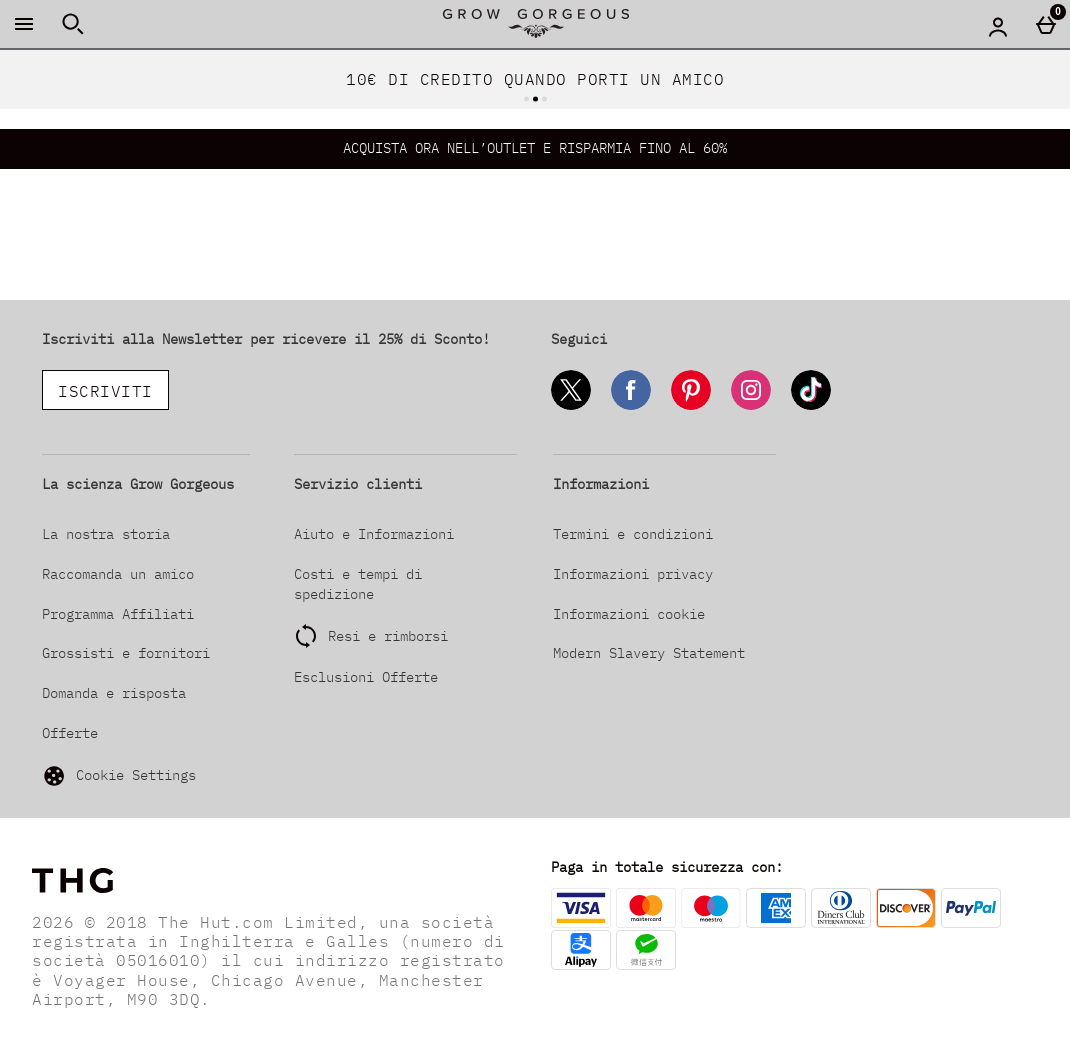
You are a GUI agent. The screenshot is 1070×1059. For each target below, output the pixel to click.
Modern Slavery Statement (649, 653)
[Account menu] (998, 26)
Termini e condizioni (633, 534)
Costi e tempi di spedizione (358, 584)
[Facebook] (631, 406)
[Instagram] (751, 406)
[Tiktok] (811, 406)
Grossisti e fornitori (126, 653)
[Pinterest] (691, 406)
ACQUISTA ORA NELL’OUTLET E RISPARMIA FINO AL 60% (535, 148)
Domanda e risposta (114, 693)
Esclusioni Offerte (366, 677)
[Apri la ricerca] (73, 24)
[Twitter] (571, 406)
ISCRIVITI (105, 391)
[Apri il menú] (24, 24)
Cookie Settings (119, 776)
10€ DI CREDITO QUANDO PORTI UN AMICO (535, 79)
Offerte (70, 733)
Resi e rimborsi (388, 636)
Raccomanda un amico (118, 574)
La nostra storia (106, 534)
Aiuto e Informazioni (374, 534)
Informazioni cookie (629, 614)
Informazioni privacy (633, 574)
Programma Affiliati (118, 614)
